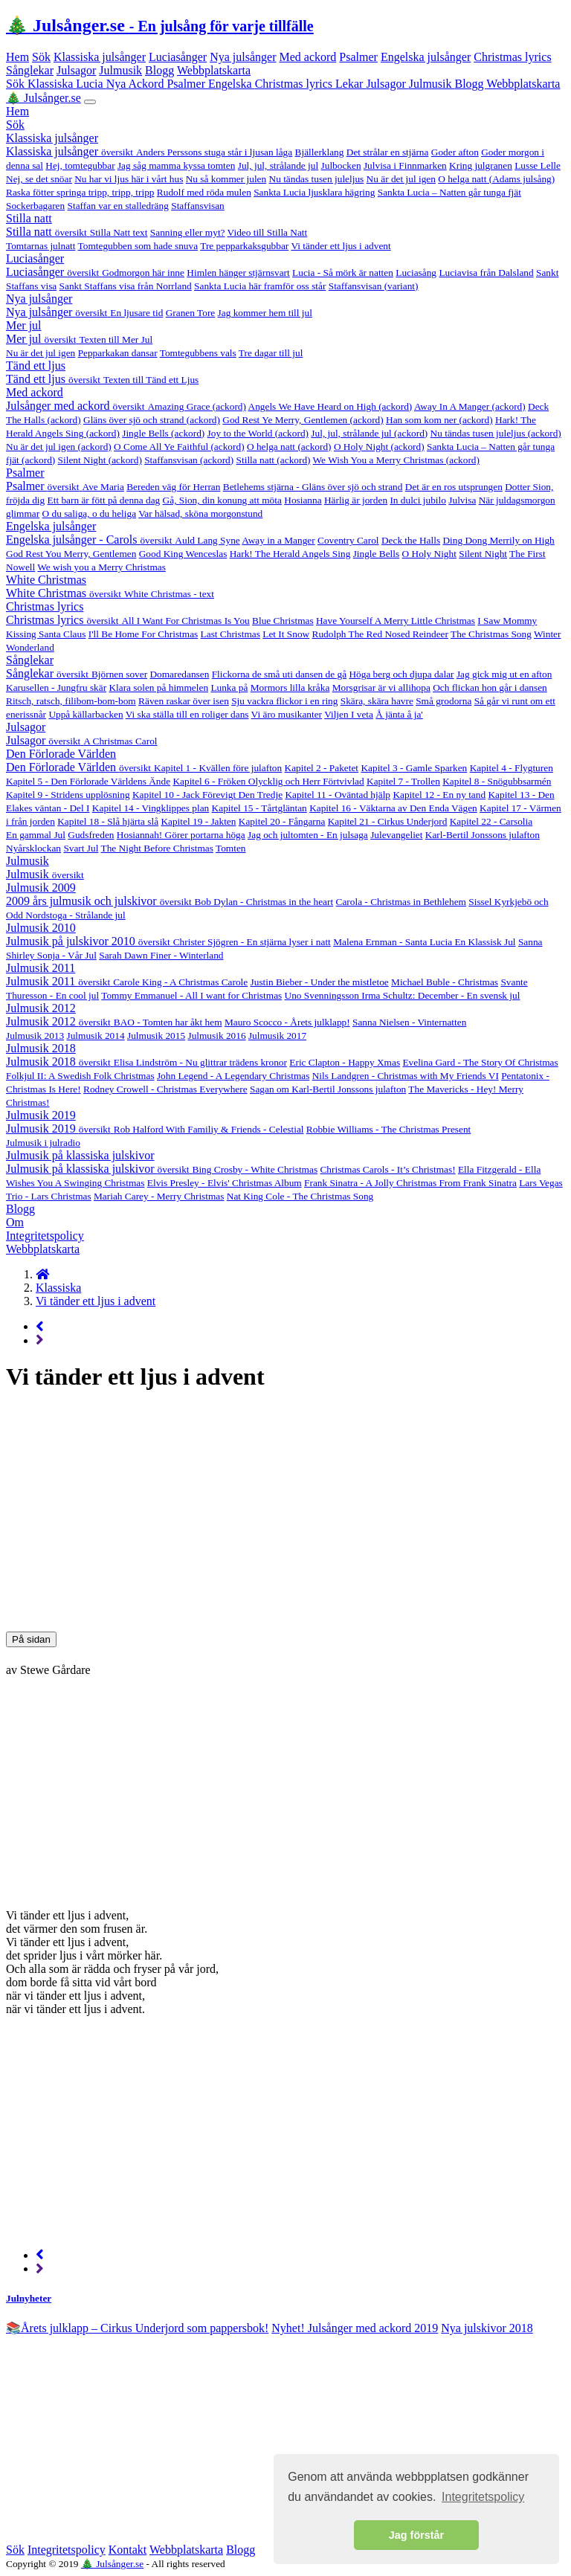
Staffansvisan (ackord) (188, 460)
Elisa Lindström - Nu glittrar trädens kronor (200, 1062)
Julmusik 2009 (41, 887)
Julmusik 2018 (41, 1048)
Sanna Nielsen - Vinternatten (409, 1022)
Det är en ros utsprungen (454, 486)
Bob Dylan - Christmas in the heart (264, 901)
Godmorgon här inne (143, 272)
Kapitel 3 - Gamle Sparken (414, 767)
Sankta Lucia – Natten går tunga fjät (449, 192)
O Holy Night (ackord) (379, 446)
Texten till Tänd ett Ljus (151, 379)
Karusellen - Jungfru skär (56, 687)
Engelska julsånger (426, 57)
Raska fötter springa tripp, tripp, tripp (80, 192)
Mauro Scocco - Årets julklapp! (287, 1022)
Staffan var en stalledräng (118, 205)
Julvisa (462, 500)
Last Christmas (230, 634)
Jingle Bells (376, 553)
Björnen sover (119, 674)
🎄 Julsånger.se (160, 25)
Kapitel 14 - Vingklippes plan (150, 808)
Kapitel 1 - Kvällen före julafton (218, 767)
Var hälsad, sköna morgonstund (200, 513)
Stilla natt (29, 218)
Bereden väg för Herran (173, 486)
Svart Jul (80, 848)
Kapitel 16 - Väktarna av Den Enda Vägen (393, 808)
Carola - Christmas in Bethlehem (401, 901)
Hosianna (302, 500)
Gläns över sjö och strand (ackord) (151, 419)
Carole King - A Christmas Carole (180, 982)
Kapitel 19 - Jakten (198, 821)
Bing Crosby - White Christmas (255, 1169)
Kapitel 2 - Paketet (322, 767)
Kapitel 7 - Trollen (403, 781)
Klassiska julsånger (100, 57)
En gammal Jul (35, 834)
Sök (41, 57)
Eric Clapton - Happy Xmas (344, 1062)
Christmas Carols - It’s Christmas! (387, 1169)
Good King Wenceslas (183, 553)
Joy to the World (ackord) (258, 433)
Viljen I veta (348, 714)
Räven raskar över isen (183, 700)
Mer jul (24, 325)
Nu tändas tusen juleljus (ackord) (495, 433)
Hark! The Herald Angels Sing (290, 553)
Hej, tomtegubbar (79, 165)
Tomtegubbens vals (198, 352)
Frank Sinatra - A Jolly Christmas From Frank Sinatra (410, 1182)
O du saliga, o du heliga (89, 513)
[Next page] (40, 1340)
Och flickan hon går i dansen (490, 687)
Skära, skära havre (377, 700)
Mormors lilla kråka (290, 687)
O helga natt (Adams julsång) (496, 178)
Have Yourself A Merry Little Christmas (395, 620)
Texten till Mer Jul (116, 339)
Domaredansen (179, 674)
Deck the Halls (410, 540)
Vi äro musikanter (286, 714)
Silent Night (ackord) (100, 460)
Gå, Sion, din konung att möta (222, 500)
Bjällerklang (319, 152)
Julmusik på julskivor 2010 (89, 941)
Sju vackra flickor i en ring (284, 700)
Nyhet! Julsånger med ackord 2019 (354, 2328)
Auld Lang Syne (207, 540)
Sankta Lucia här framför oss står (260, 286)
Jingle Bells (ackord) (163, 433)
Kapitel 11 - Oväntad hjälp (337, 794)
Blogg (159, 70)
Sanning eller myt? (187, 232)
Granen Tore (191, 312)
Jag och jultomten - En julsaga (308, 834)
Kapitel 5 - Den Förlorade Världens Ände (88, 781)
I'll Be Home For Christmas (143, 634)
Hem (17, 57)
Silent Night (483, 553)
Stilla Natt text (119, 232)
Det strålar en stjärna (387, 152)
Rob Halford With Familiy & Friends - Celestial (209, 1129)
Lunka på (229, 687)
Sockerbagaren (35, 205)
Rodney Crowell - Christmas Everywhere (165, 1089)
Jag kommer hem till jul (265, 312)
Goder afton (455, 152)
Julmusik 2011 (40, 968)
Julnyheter (28, 2298)
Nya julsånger (243, 57)
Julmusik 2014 (95, 1035)
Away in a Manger (278, 540)
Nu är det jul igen (401, 178)
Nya (117, 83)
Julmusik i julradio (43, 1142)
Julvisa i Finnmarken (405, 165)
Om (15, 1222)
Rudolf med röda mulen (204, 192)
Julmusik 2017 (277, 1035)
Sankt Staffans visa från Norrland (125, 286)
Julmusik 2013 (35, 1035)
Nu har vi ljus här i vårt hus (128, 178)
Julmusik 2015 (156, 1035)
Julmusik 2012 (41, 1008)
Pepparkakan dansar (118, 352)
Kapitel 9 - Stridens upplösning (68, 794)
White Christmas (46, 579)
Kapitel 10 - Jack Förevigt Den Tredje (207, 794)
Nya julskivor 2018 (487, 2328)
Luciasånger (178, 57)
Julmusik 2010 (41, 927)
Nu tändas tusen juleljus (316, 178)
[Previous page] (40, 1326)
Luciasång (416, 272)
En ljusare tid (136, 312)
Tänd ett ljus (35, 365)
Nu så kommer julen (226, 178)
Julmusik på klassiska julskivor (80, 1155)
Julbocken (341, 165)
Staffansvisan (198, 205)
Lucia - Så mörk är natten (342, 272)
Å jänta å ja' (398, 714)
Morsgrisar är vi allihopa (381, 687)
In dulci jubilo (418, 500)
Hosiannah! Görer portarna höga (181, 834)
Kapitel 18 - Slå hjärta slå (107, 821)
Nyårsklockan (33, 848)
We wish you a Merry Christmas (101, 567)
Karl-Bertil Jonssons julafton (482, 834)
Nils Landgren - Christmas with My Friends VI (405, 1075)
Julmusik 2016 (216, 1035)
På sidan (31, 1639)
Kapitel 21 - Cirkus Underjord (388, 821)
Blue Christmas (283, 620)
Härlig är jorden (355, 500)
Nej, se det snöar (39, 178)
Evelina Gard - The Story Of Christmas (480, 1062)
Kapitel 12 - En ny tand (439, 794)
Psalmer (358, 57)
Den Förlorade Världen (61, 753)
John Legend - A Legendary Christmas (233, 1075)
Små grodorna (443, 700)
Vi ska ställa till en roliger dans (187, 714)
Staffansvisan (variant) (374, 286)
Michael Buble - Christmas (444, 982)
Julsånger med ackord (76, 405)
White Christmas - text (169, 593)
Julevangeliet (396, 834)
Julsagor (76, 70)
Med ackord (308, 57)
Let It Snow (285, 634)
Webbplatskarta (214, 70)
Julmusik (120, 70)
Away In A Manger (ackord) (470, 406)
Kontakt (128, 2549)
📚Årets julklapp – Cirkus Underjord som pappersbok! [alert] (137, 2328)
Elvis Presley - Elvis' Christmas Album (224, 1182)
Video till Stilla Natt (268, 232)
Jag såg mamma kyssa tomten (176, 165)
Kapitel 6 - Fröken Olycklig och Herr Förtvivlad (268, 781)
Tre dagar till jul (271, 352)
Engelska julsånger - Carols (90, 539)
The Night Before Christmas (157, 848)
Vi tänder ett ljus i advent (340, 245)
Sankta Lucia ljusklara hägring (314, 192)
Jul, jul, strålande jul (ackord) (369, 433)
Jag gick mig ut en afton (504, 674)
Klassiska (52, 83)
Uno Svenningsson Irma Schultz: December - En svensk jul (402, 995)
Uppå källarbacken (85, 714)
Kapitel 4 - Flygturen (511, 767)
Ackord (147, 83)
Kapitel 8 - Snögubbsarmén (496, 781)
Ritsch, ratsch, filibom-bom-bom (71, 700)
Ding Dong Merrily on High (498, 540)
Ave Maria (103, 486)
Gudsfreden (91, 834)
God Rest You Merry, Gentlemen (71, 553)
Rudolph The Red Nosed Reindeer (380, 634)
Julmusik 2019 (41, 1115)
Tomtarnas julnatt (40, 245)
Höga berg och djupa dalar (401, 674)
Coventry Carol (348, 540)
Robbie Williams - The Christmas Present (388, 1129)
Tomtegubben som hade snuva (138, 245)
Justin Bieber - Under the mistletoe (320, 982)
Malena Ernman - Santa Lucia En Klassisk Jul (424, 941)
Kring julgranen (480, 165)
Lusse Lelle (537, 165)
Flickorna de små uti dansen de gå (279, 674)
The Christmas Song (491, 634)
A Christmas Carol (120, 741)
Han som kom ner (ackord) (439, 419)
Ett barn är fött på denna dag (104, 500)
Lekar (350, 83)
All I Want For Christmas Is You (185, 620)
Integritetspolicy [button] (483, 2496)
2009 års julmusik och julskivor (100, 901)
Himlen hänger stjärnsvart (238, 272)
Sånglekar (30, 70)
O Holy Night (429, 553)
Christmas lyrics (512, 57)
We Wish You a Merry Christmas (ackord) (396, 460)
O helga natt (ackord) (289, 446)
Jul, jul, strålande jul (278, 165)
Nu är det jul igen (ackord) (59, 446)
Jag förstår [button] (416, 2535)
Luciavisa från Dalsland (486, 272)
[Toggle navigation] (90, 102)
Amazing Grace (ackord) (196, 406)
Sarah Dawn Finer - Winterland (161, 955)
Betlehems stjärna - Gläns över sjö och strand (313, 486)
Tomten (231, 848)
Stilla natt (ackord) (273, 460)
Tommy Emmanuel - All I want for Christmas (191, 995)
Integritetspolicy (45, 1235)
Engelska (231, 83)
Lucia (91, 83)
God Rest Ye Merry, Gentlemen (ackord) (302, 419)
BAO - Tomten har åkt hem (168, 1022)
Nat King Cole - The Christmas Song (300, 1196)
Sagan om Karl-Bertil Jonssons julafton (328, 1089)
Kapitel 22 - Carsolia (491, 821)
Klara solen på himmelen (158, 687)
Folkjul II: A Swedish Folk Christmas (80, 1075)
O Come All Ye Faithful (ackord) (179, 446)
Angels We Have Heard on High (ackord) (330, 406)
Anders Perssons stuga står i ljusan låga (214, 152)
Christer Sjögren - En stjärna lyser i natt (252, 941)
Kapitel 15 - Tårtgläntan (259, 808)
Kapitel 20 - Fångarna (282, 821)
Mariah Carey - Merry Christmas (159, 1196)
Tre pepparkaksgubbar (244, 245)
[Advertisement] (285, 1511)
